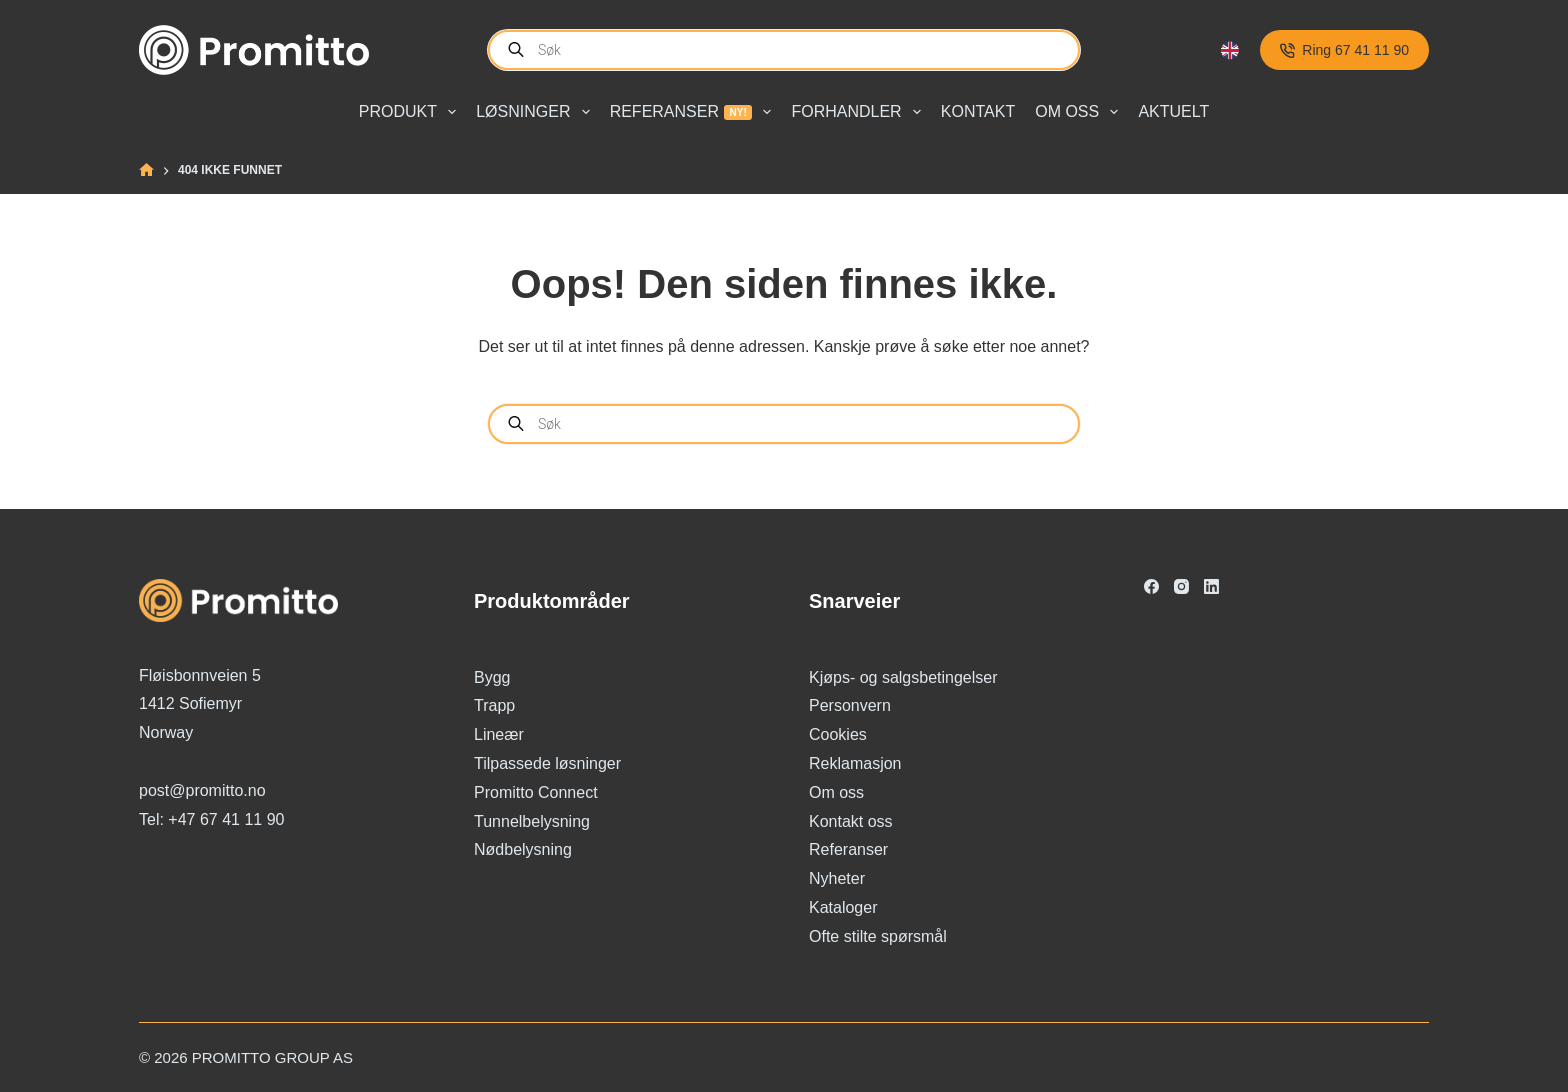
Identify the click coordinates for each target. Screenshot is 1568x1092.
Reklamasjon (855, 763)
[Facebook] (1151, 586)
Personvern (850, 705)
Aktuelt (1173, 112)
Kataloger (843, 907)
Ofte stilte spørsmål (878, 936)
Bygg (492, 677)
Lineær (499, 734)
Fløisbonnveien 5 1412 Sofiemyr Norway (200, 704)
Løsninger (536, 112)
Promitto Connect (536, 792)
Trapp (494, 705)
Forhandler (859, 112)
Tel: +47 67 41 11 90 (211, 819)
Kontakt (978, 112)
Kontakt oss (851, 821)
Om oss (1080, 112)
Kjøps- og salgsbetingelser (903, 677)
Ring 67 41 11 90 (1344, 50)
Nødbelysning (523, 849)
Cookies (838, 734)
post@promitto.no (202, 790)
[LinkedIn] (1211, 586)
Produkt (411, 112)
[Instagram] (1181, 586)
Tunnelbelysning (532, 821)
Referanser (695, 112)
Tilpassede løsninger (547, 763)
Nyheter (837, 878)
